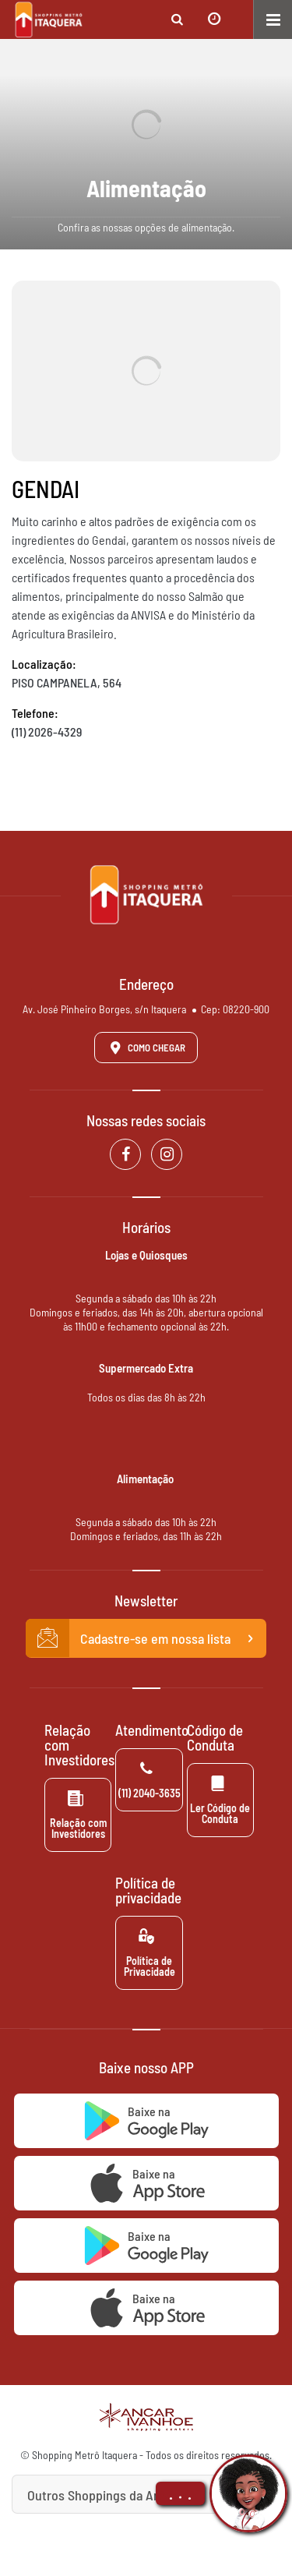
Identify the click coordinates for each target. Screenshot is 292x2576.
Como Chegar (145, 1047)
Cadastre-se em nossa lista (146, 1638)
